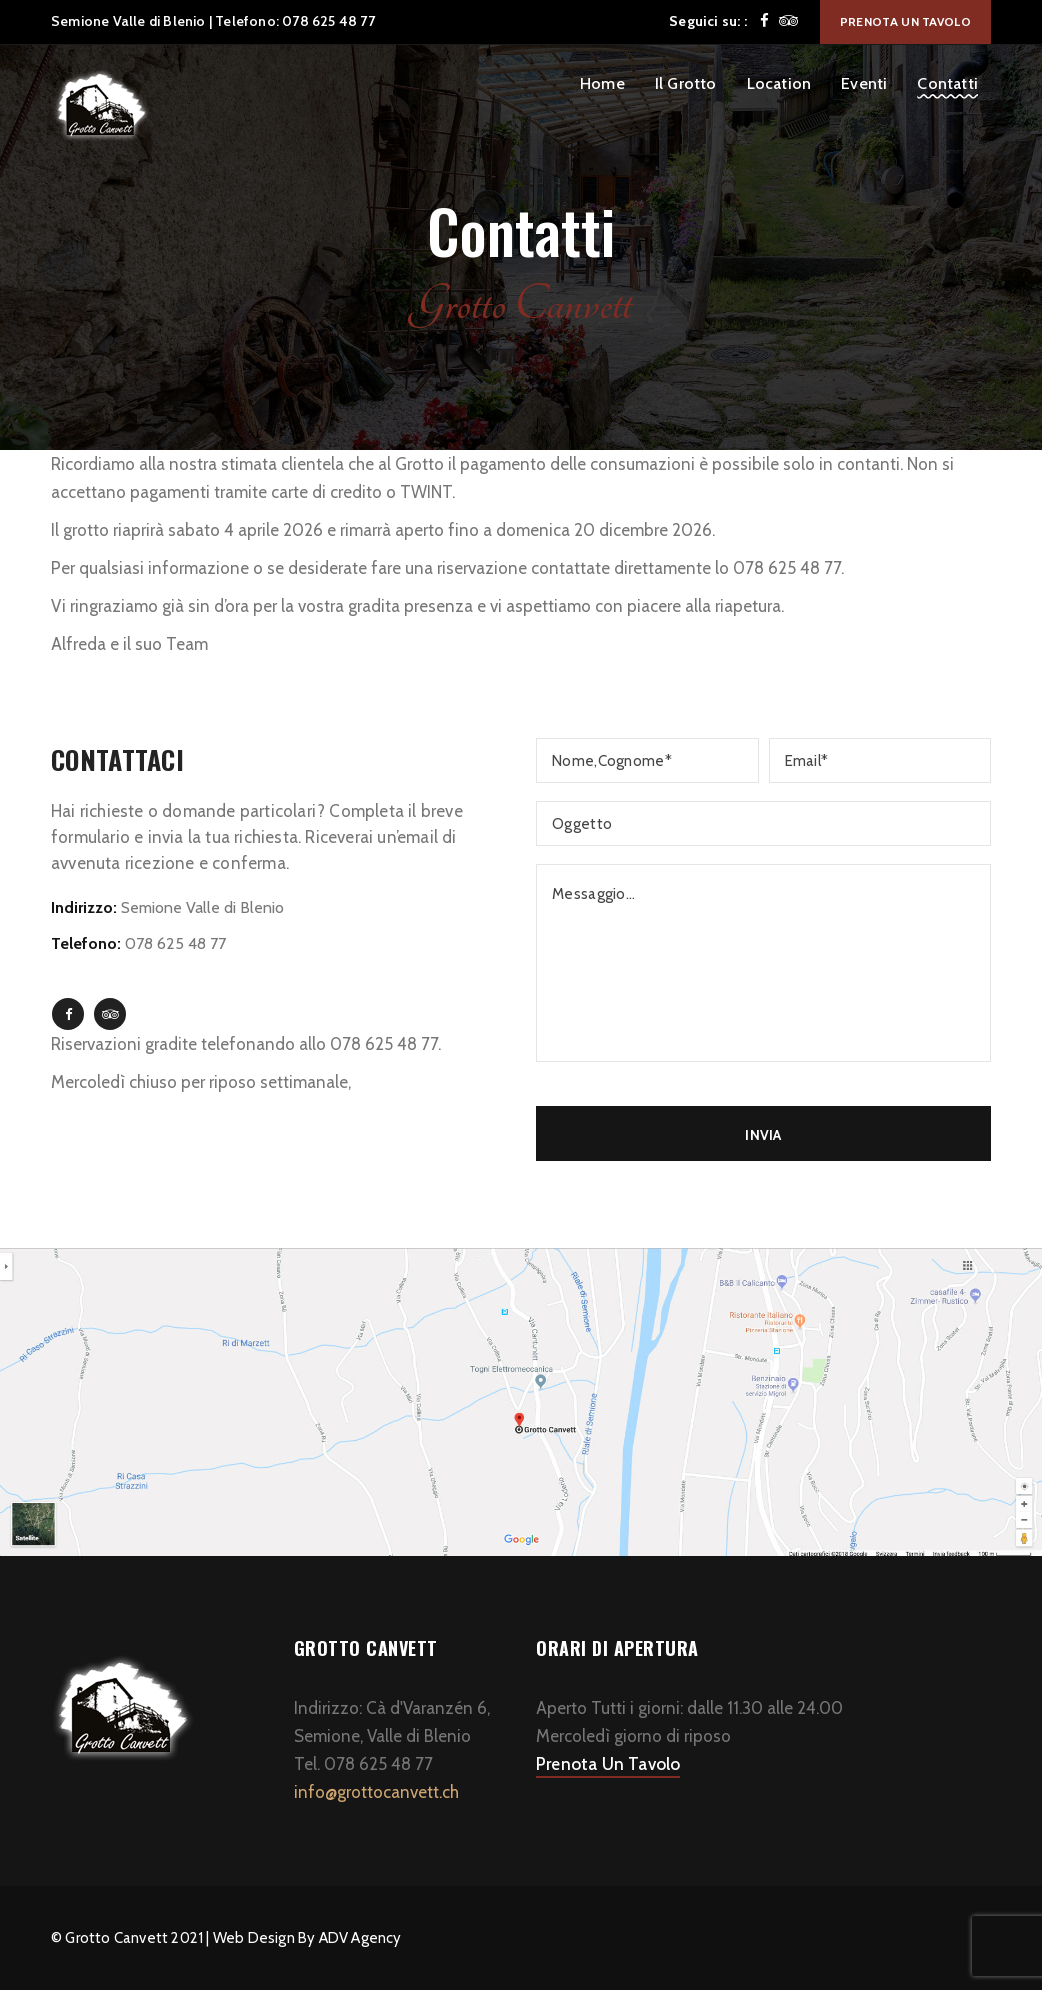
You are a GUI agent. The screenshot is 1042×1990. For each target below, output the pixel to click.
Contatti (947, 83)
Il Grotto (686, 83)
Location (779, 83)
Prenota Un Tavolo (608, 1764)
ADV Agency (360, 1938)
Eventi (864, 83)
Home (602, 83)
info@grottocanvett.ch (376, 1792)
